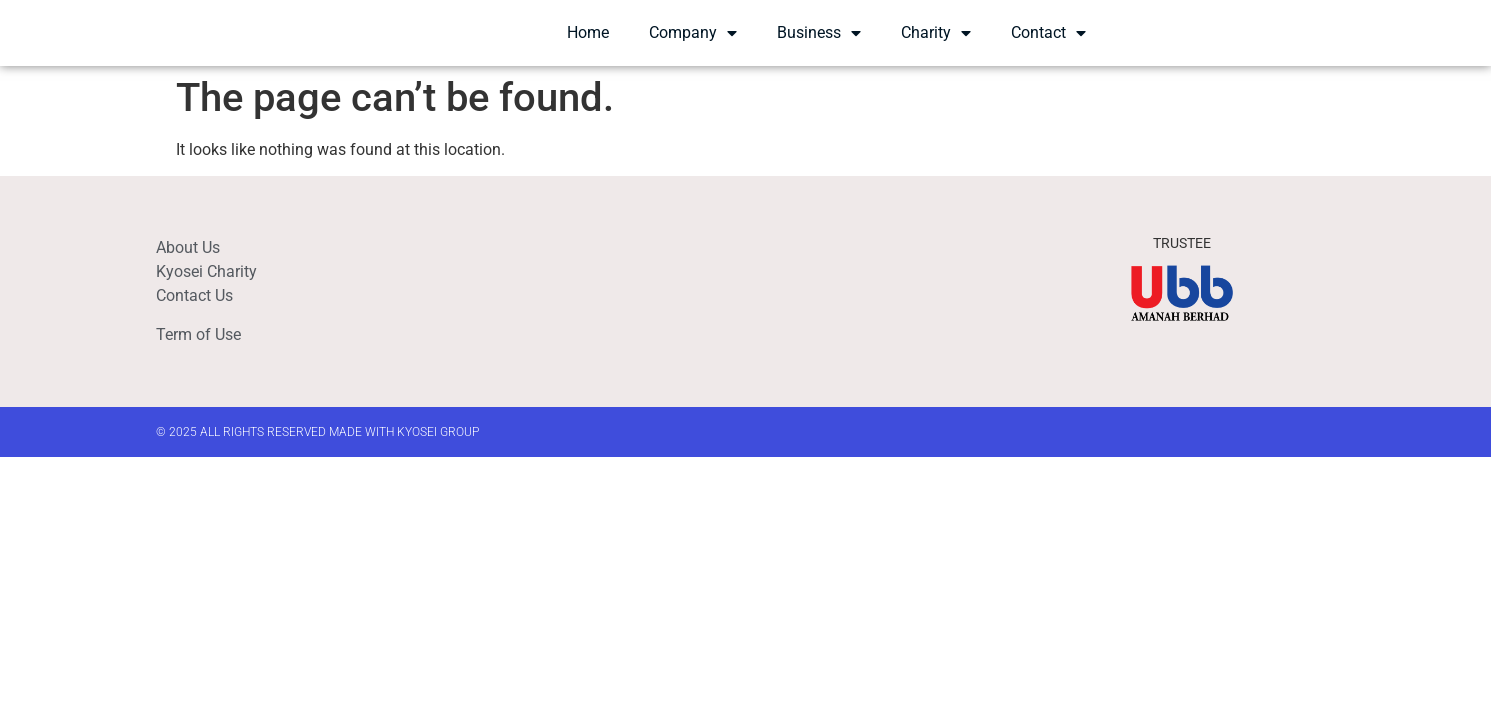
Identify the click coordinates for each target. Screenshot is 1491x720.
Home (588, 44)
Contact (1048, 45)
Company (693, 45)
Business (819, 45)
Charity (936, 45)
